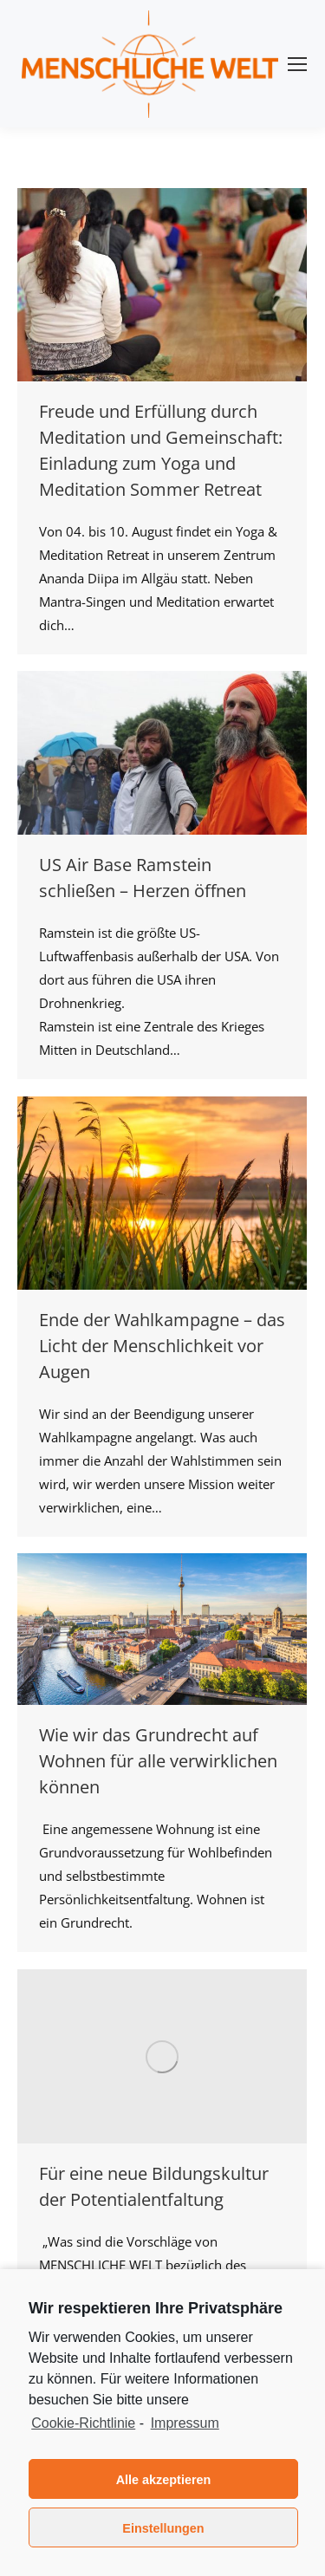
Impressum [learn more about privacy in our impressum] (185, 2423)
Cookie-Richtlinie (83, 2423)
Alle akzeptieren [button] (163, 2480)
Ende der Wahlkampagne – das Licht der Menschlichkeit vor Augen (162, 1345)
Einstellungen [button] (163, 2528)
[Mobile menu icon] (297, 64)
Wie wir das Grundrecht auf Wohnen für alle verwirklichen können (158, 1761)
